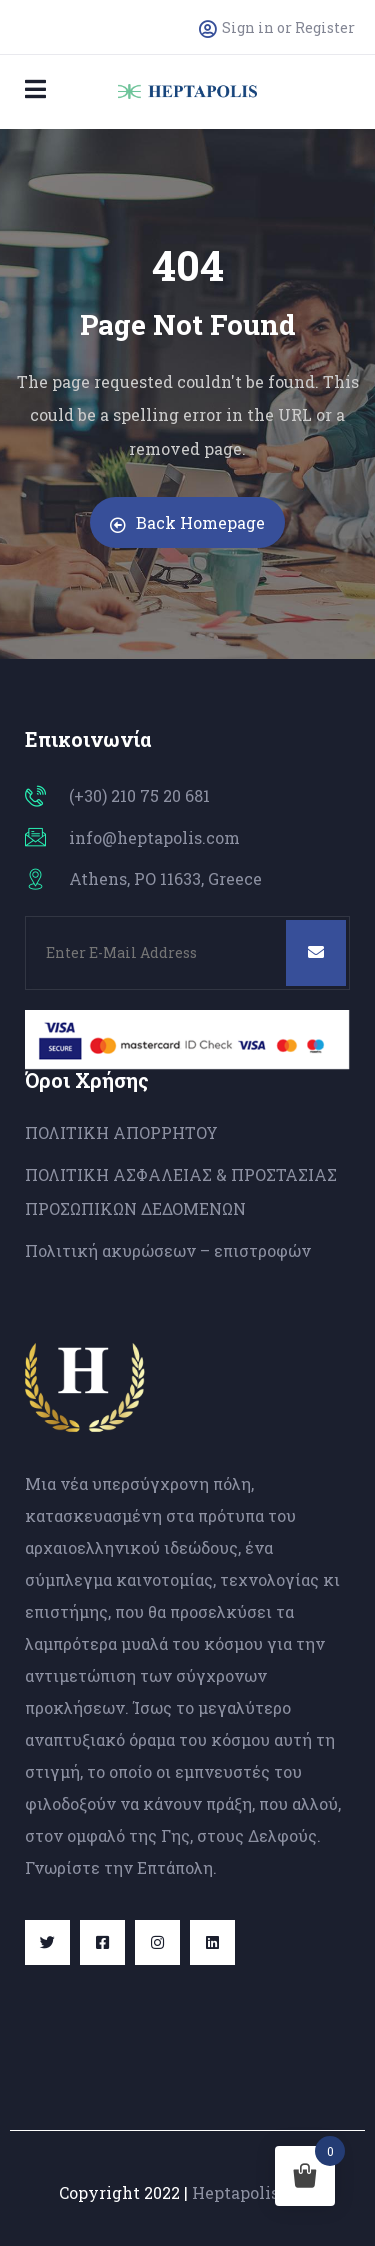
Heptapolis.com (254, 2192)
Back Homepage (187, 522)
